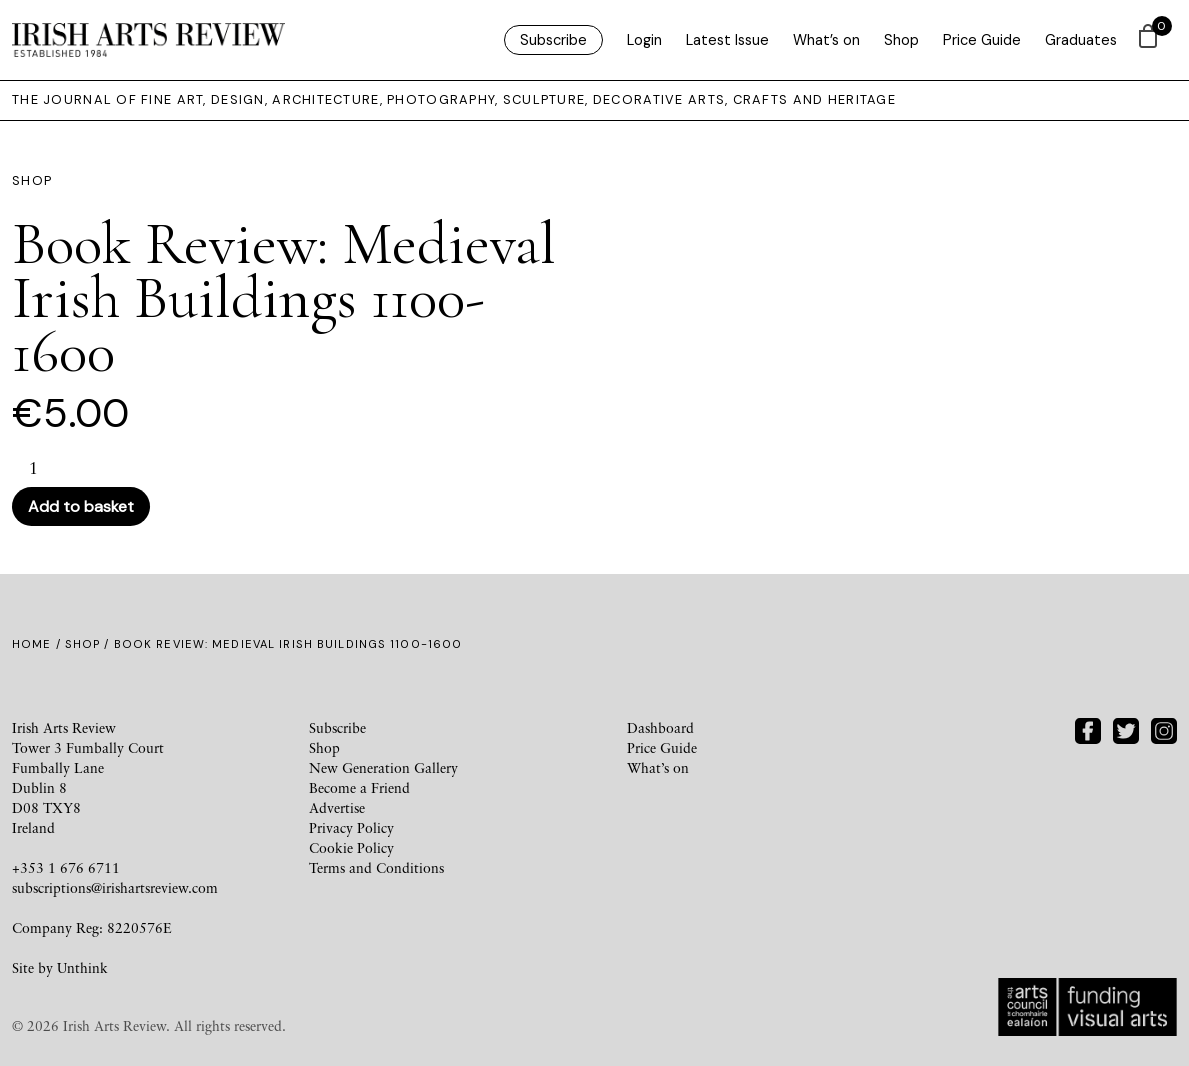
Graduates (1081, 40)
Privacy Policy (351, 827)
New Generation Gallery (383, 767)
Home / (38, 644)
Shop (901, 40)
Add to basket (81, 506)
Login (644, 40)
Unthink (82, 967)
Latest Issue (727, 40)
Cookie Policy (351, 847)
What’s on (826, 40)
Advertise (337, 807)
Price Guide (982, 40)
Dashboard (660, 727)
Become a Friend (359, 787)
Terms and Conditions (376, 867)
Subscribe (553, 40)
